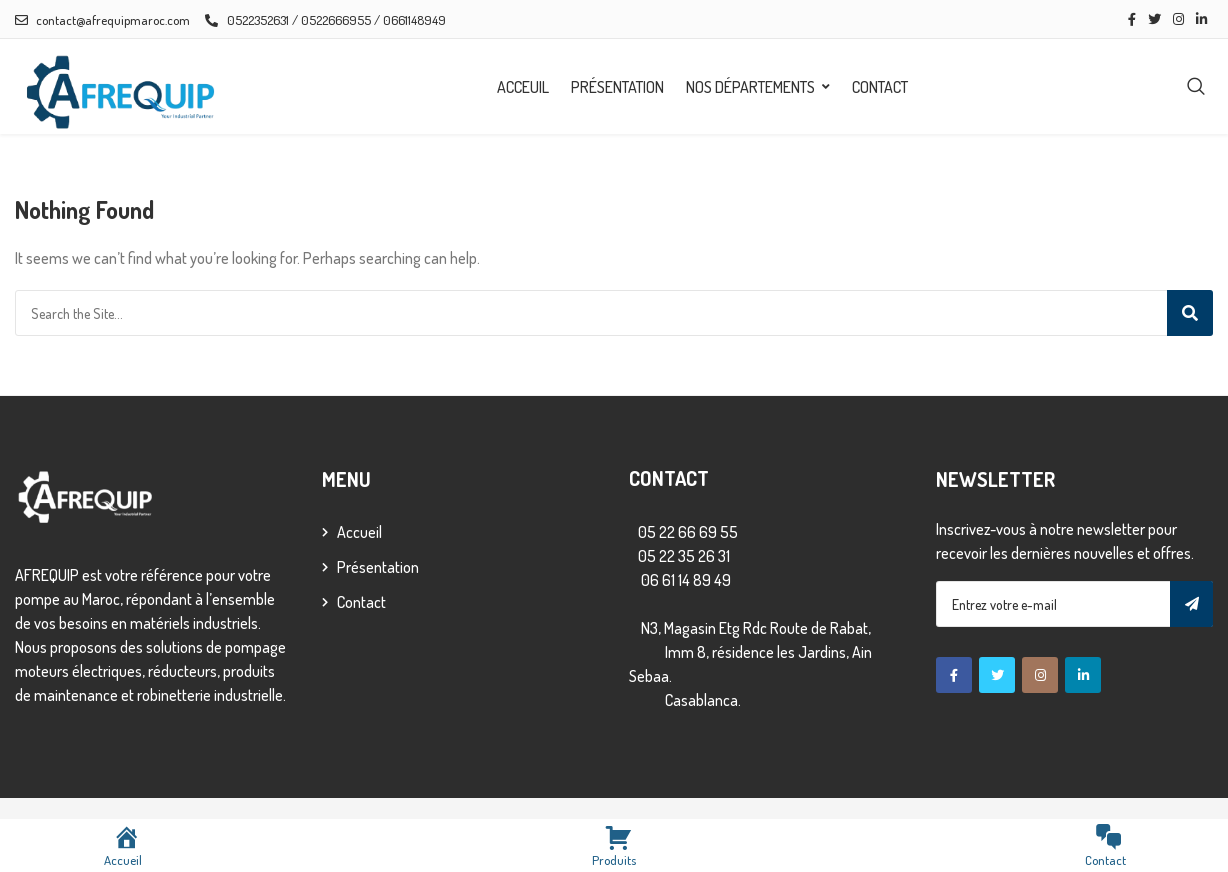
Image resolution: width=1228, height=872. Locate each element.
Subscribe (1191, 604)
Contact (880, 87)
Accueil (359, 532)
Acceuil (523, 87)
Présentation (617, 87)
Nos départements (750, 87)
